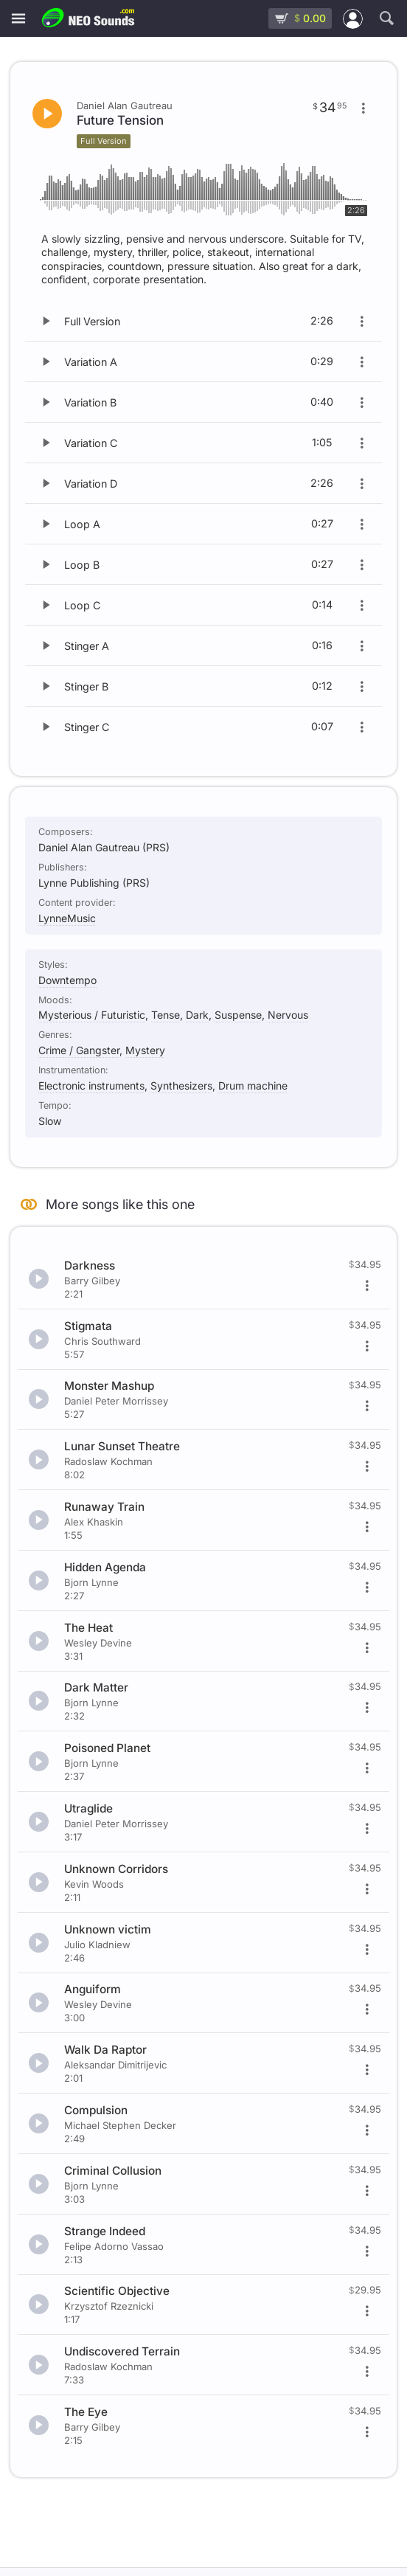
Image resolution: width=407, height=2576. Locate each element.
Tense (165, 1014)
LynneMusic (67, 918)
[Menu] (18, 19)
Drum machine (253, 1085)
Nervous (288, 1014)
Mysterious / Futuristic (91, 1014)
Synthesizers (181, 1085)
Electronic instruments (91, 1085)
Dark (197, 1014)
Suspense (238, 1014)
